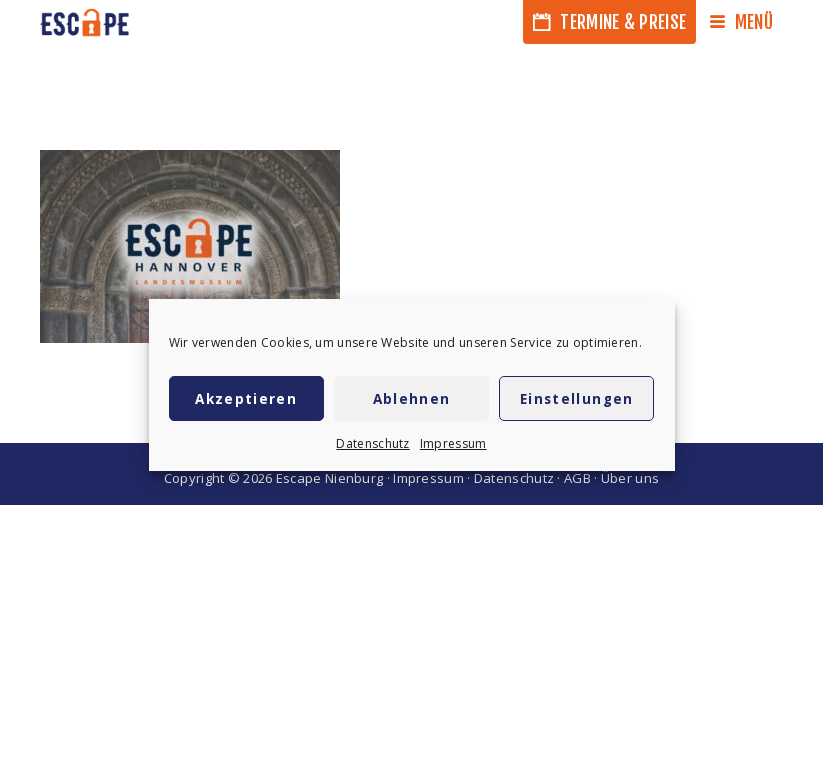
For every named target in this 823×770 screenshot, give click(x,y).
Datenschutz (372, 443)
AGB (577, 478)
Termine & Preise (609, 22)
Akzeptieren (246, 399)
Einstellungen (577, 399)
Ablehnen (412, 399)
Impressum (453, 443)
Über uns (630, 478)
